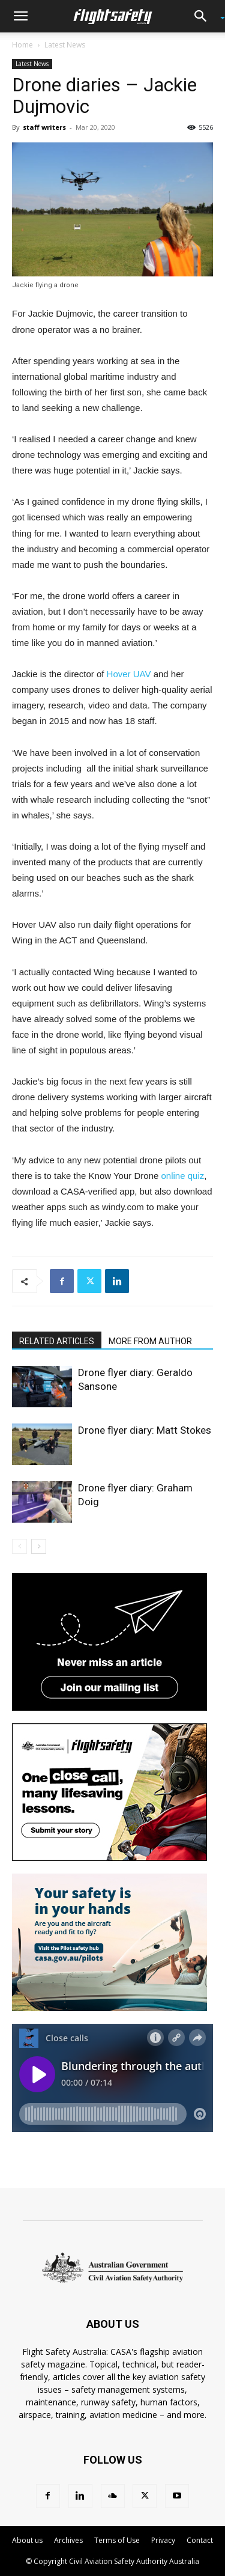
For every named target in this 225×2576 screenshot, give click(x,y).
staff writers (44, 127)
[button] (20, 16)
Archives (68, 2540)
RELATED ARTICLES (56, 1341)
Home (22, 45)
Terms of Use (117, 2540)
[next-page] (38, 1546)
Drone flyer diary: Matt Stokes (144, 1430)
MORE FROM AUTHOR (150, 1341)
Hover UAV (129, 674)
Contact (200, 2540)
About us (27, 2540)
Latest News (64, 45)
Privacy (163, 2540)
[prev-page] (19, 1546)
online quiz (183, 1176)
